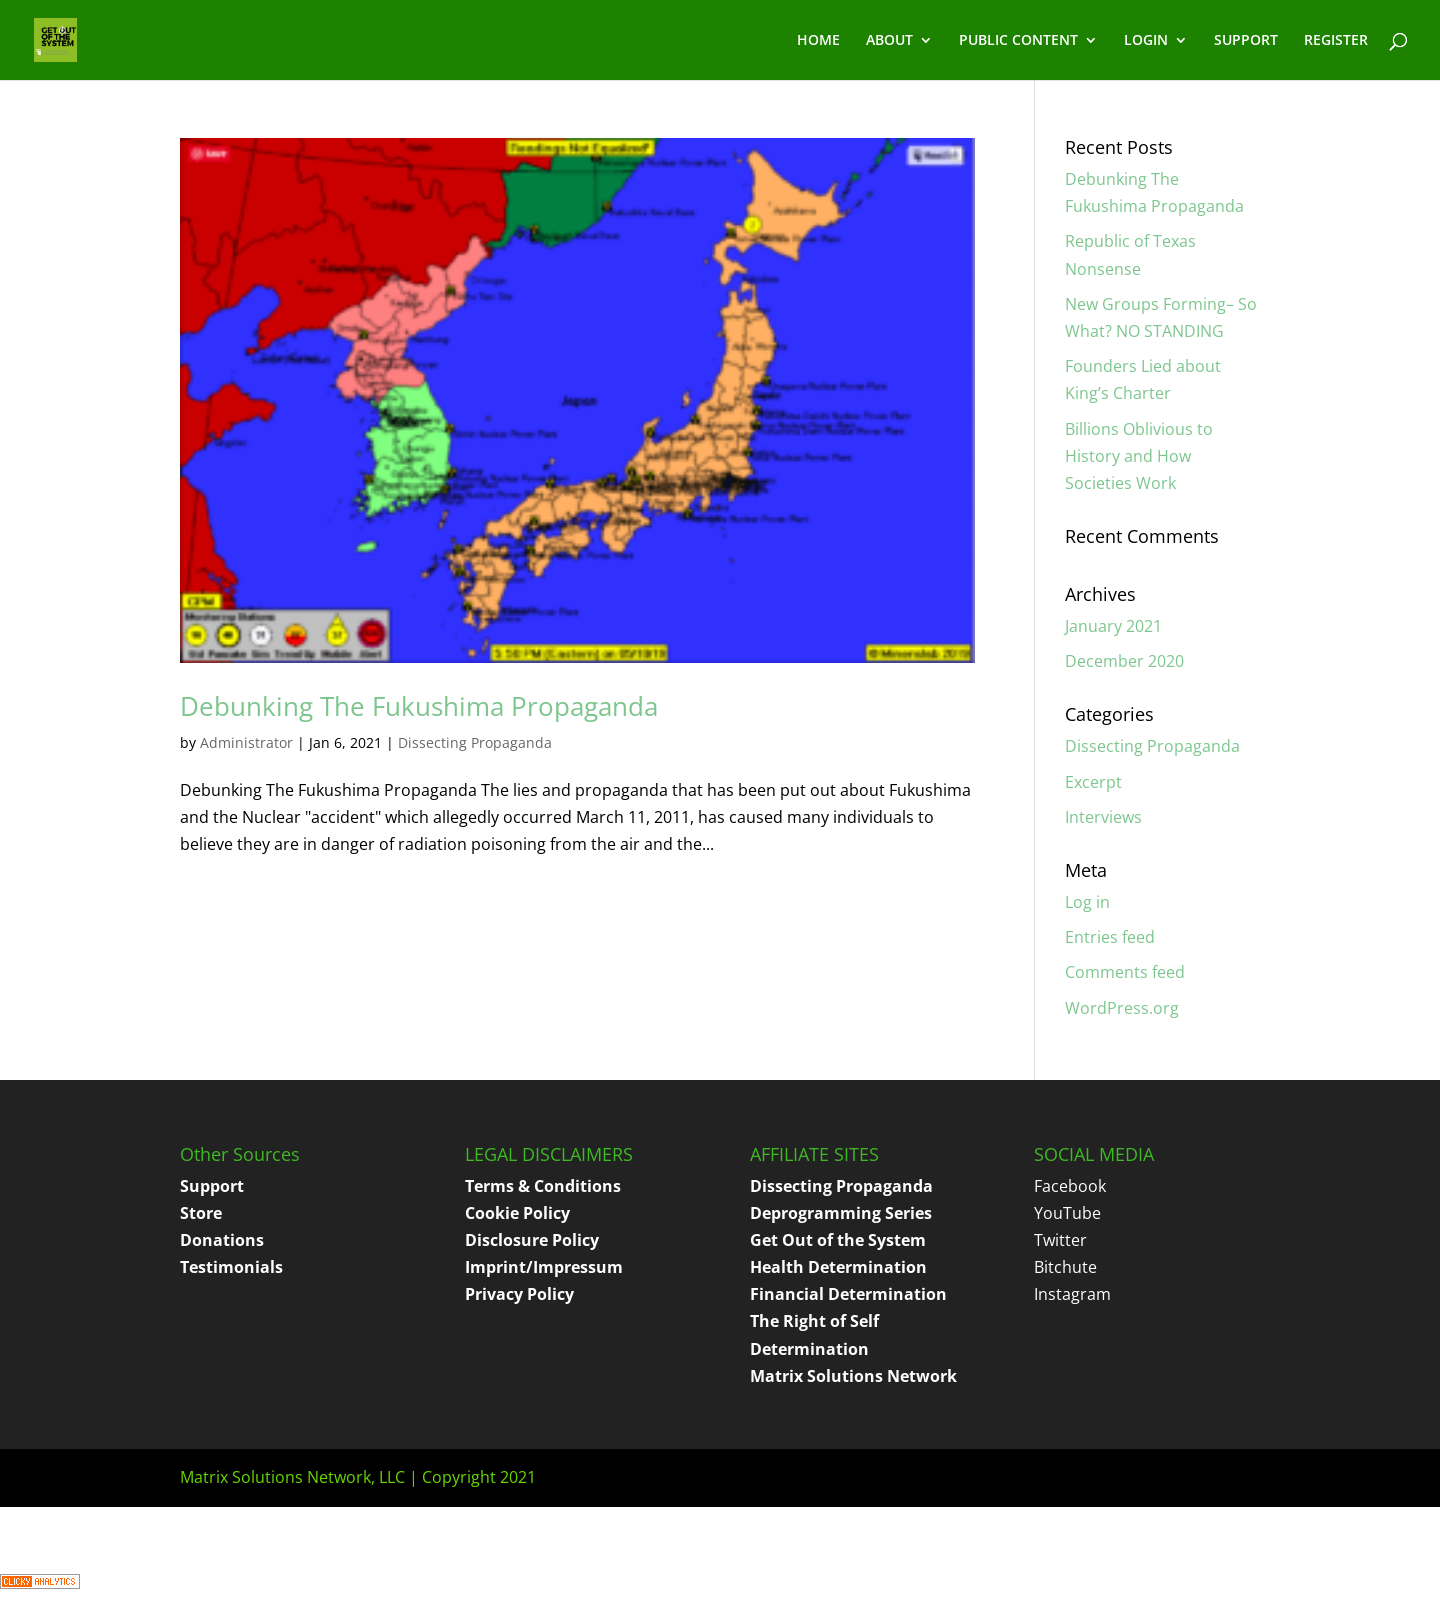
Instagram (1072, 1294)
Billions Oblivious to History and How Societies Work (1139, 456)
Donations (222, 1240)
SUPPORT (1246, 41)
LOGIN (1146, 41)
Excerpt (1093, 782)
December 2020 (1124, 661)
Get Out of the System (838, 1240)
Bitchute (1065, 1267)
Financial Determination (848, 1294)
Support (212, 1186)
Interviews (1103, 817)
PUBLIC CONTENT (1018, 41)
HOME (818, 41)
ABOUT (889, 41)
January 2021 (1113, 626)
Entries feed (1110, 937)
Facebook (1070, 1186)
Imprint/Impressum (544, 1267)
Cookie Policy (517, 1213)
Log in (1087, 902)
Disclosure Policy (532, 1240)
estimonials (236, 1267)
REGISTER (1336, 41)
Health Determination (838, 1267)
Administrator (246, 742)
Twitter (1060, 1240)
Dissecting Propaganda (475, 742)
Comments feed (1125, 972)
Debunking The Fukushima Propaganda (419, 706)
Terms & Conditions (543, 1186)
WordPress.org (1122, 1008)
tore (205, 1213)
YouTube (1067, 1213)
